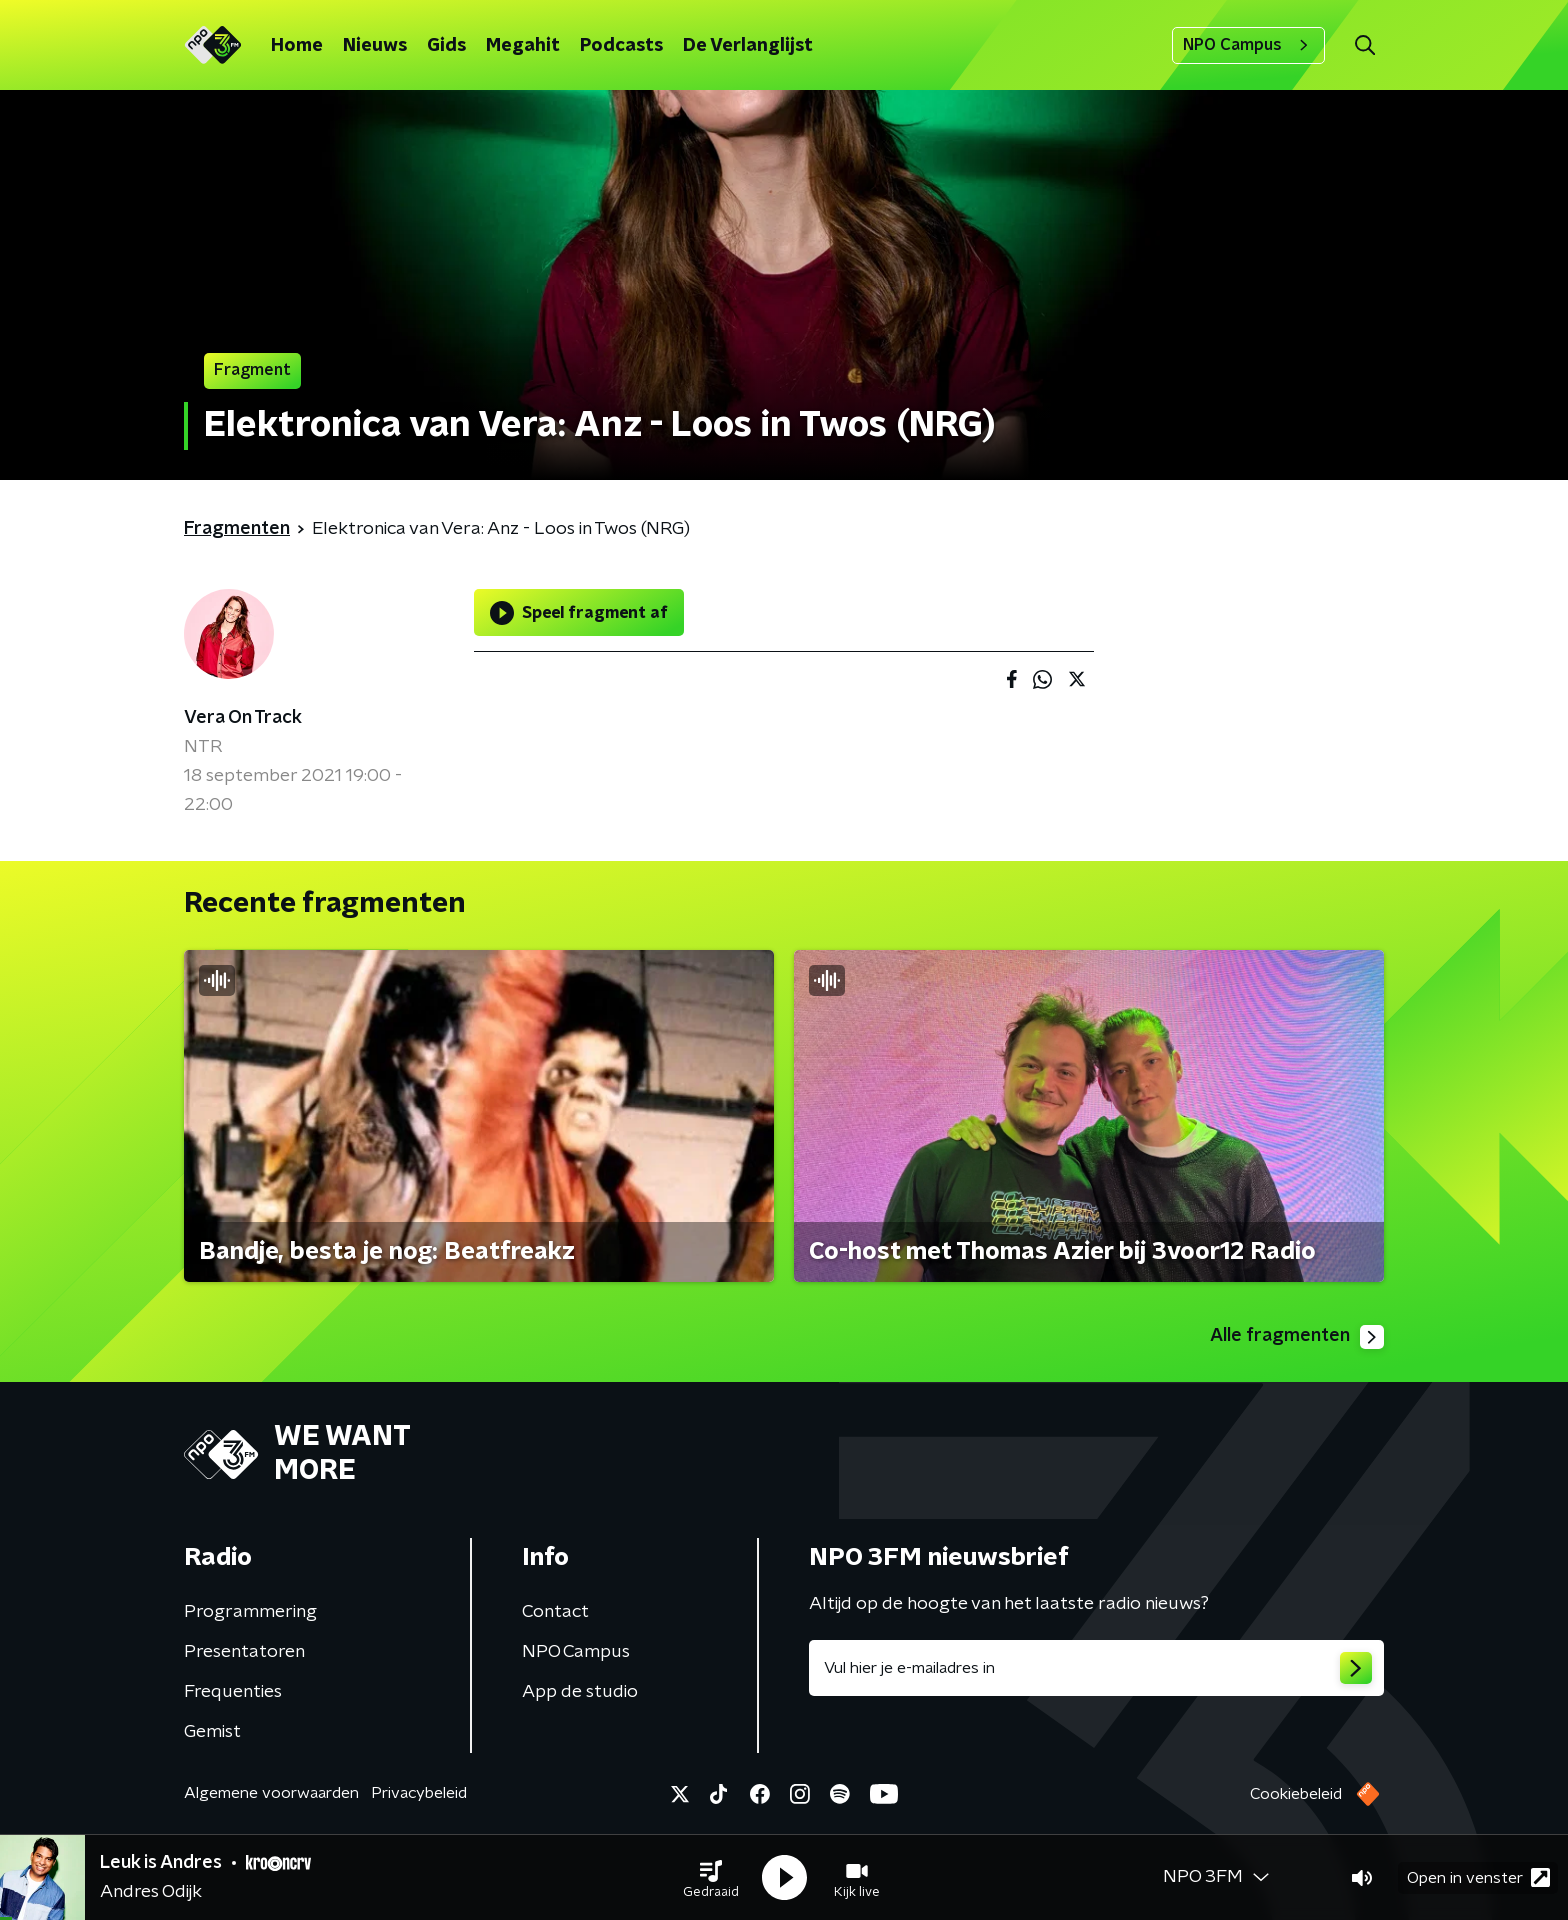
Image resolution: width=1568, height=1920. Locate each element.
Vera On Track (243, 718)
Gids (446, 46)
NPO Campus (1248, 45)
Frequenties (233, 1692)
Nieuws (375, 46)
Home (297, 46)
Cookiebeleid (1296, 1794)
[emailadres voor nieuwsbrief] (1096, 1668)
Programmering (250, 1612)
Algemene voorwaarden (271, 1793)
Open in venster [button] (1478, 1877)
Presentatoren (244, 1652)
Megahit (523, 46)
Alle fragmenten (1297, 1337)
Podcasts (621, 46)
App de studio (580, 1692)
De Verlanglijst (748, 46)
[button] (711, 1878)
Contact (555, 1612)
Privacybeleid (419, 1793)
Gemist (212, 1732)
